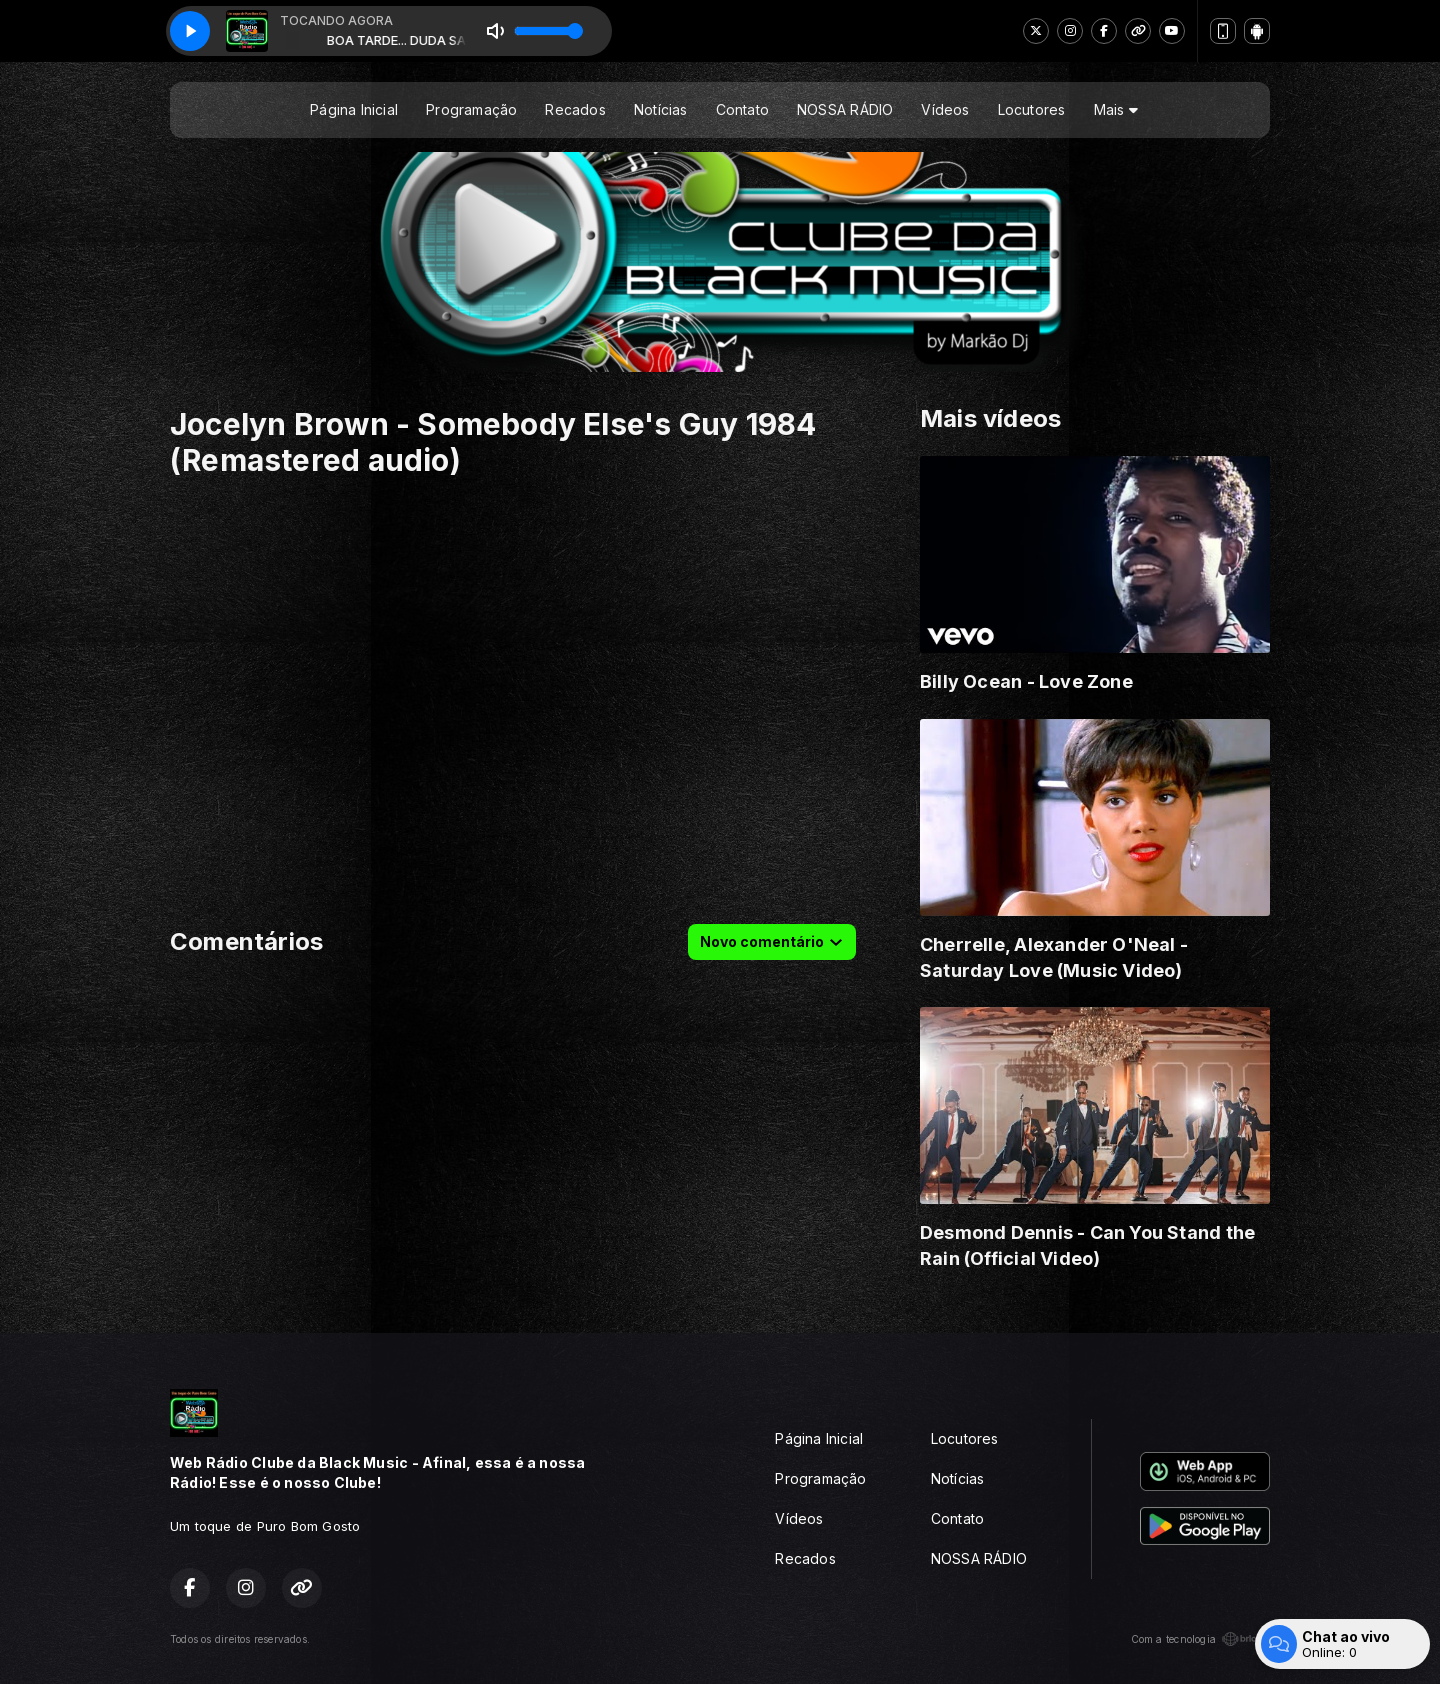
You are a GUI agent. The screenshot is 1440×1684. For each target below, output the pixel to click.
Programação (471, 109)
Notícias (661, 109)
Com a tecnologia (1200, 1639)
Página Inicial (354, 109)
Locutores (1032, 109)
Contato (742, 109)
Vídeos (945, 109)
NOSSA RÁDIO (845, 109)
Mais (1116, 109)
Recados (575, 109)
